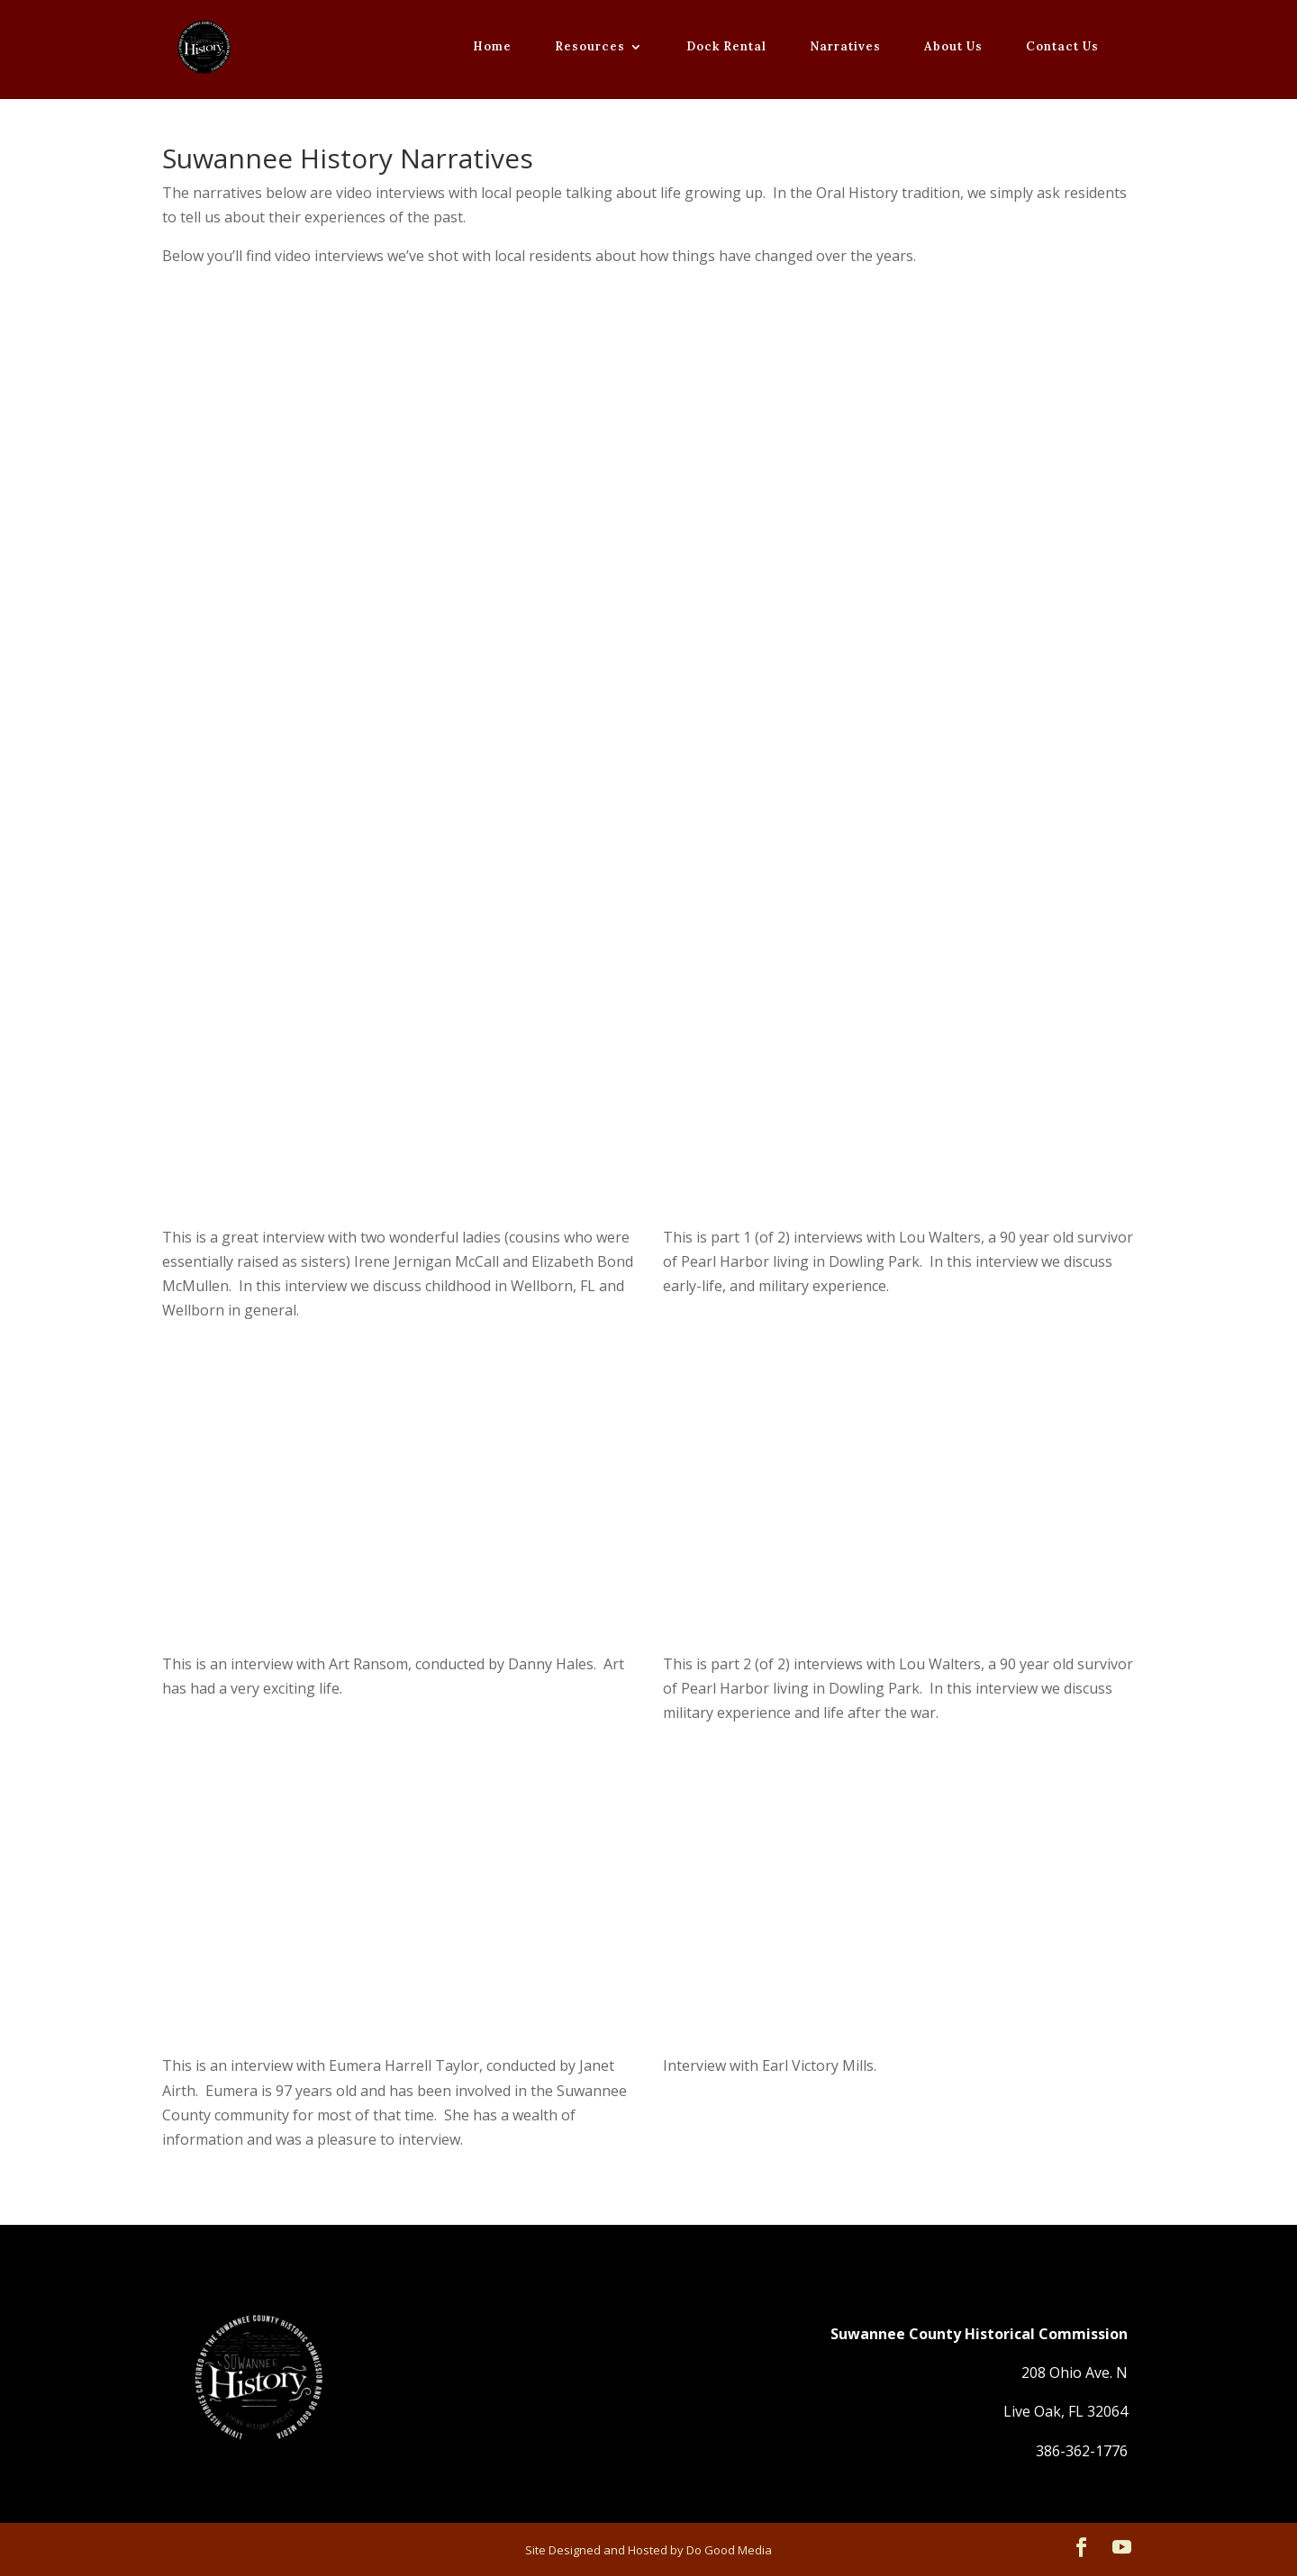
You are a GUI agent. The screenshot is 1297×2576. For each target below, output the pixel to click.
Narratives (845, 47)
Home (492, 47)
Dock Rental (726, 47)
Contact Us (1062, 47)
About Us (953, 47)
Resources (590, 47)
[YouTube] (1121, 2548)
